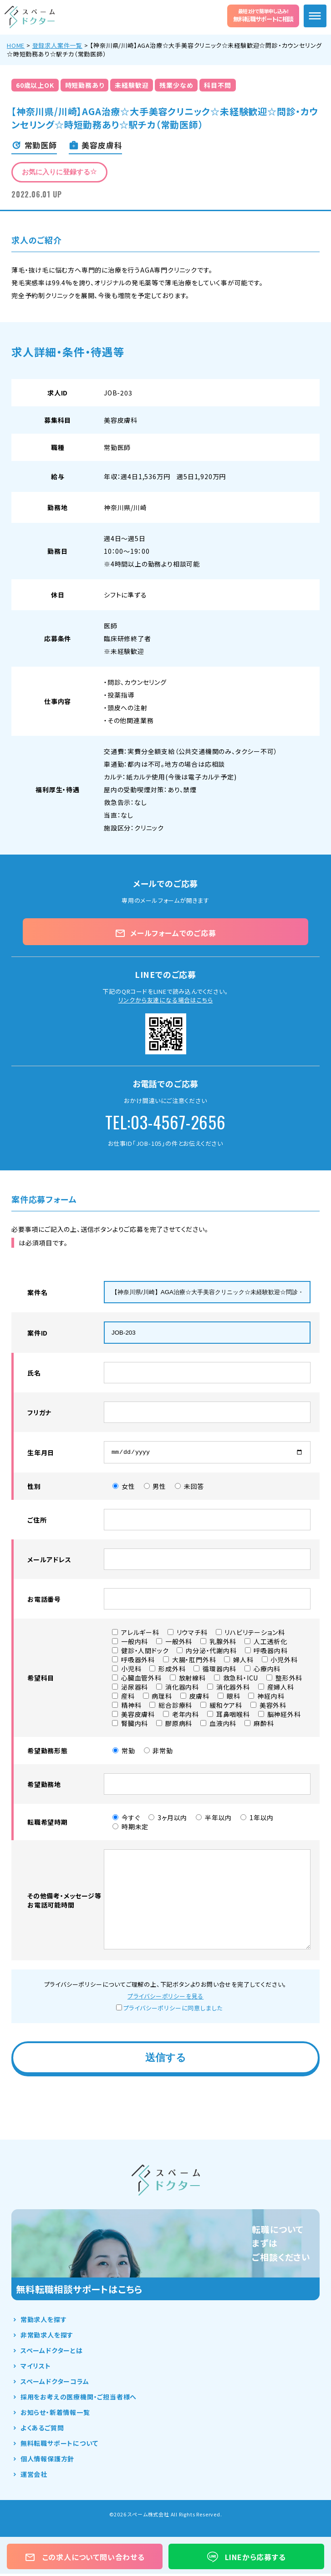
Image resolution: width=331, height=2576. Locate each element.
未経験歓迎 (131, 85)
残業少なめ (176, 85)
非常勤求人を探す (46, 2337)
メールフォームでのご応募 (165, 933)
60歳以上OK (35, 85)
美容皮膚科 (120, 420)
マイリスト (35, 2368)
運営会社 (33, 2476)
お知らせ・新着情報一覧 (55, 2414)
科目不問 (217, 85)
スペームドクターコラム (54, 2383)
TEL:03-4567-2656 (165, 1121)
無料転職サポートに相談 (263, 15)
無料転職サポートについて (59, 2445)
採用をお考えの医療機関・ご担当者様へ (78, 2399)
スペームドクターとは (51, 2352)
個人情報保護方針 (47, 2460)
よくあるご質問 (42, 2429)
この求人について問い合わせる (85, 2557)
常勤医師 (117, 447)
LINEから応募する (246, 2556)
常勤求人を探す (43, 2321)
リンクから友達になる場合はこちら (165, 1000)
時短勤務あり (84, 85)
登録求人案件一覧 (57, 45)
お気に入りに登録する (59, 172)
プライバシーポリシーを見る (165, 1998)
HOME (16, 45)
